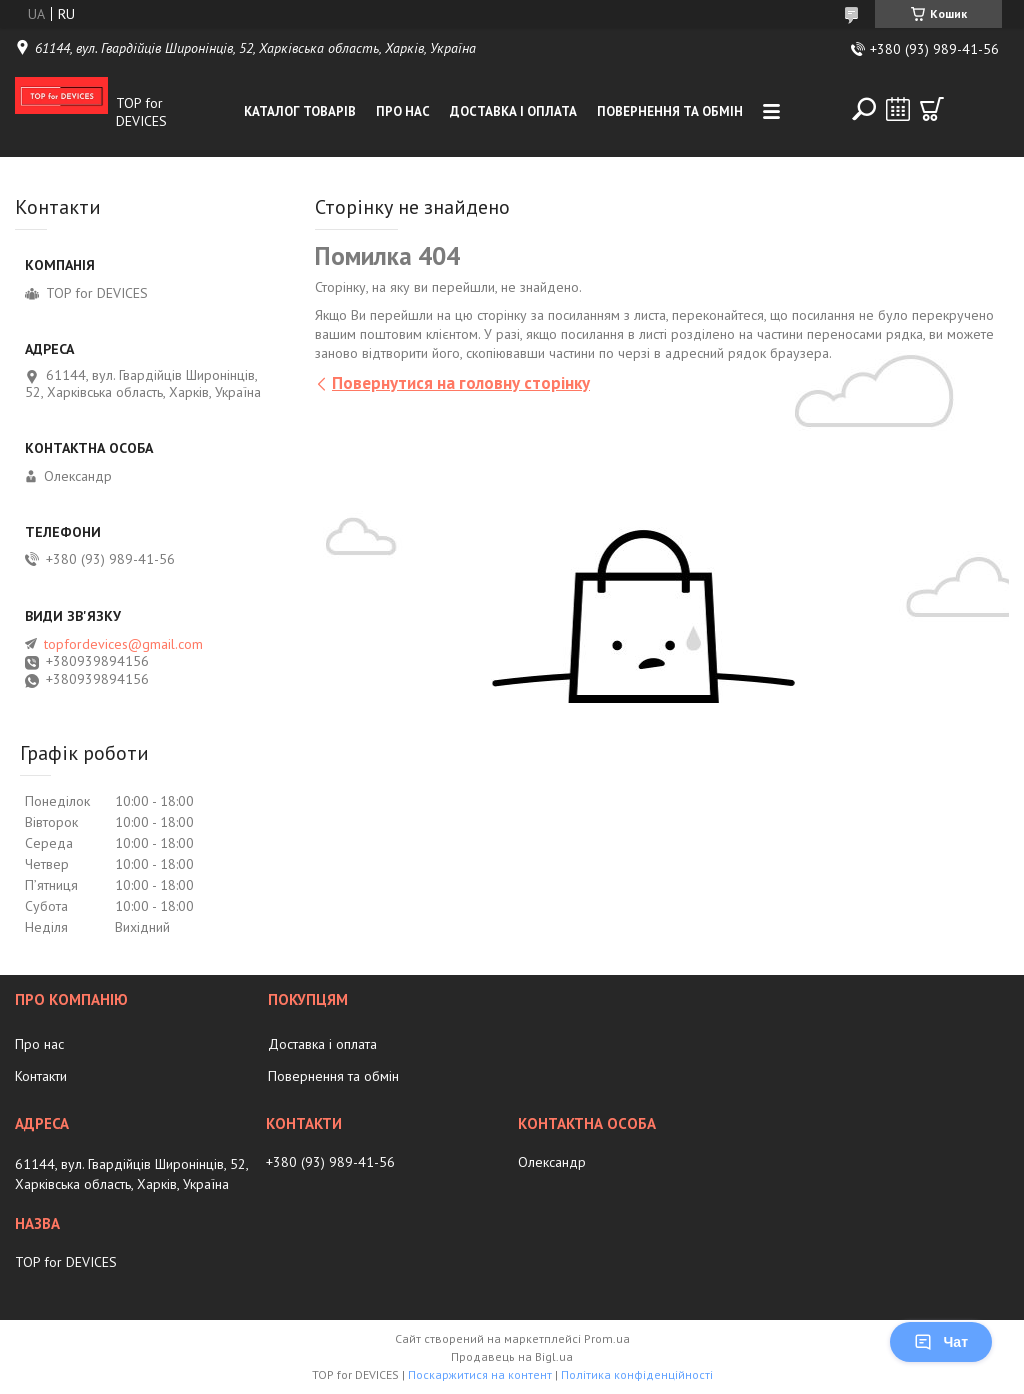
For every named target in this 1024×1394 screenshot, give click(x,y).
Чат (941, 1342)
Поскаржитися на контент (480, 1374)
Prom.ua (607, 1338)
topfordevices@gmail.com (123, 644)
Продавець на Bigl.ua (512, 1356)
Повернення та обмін (670, 111)
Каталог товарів (300, 111)
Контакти (41, 1076)
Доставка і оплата (513, 111)
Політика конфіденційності (637, 1374)
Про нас (403, 111)
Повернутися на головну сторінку (461, 383)
